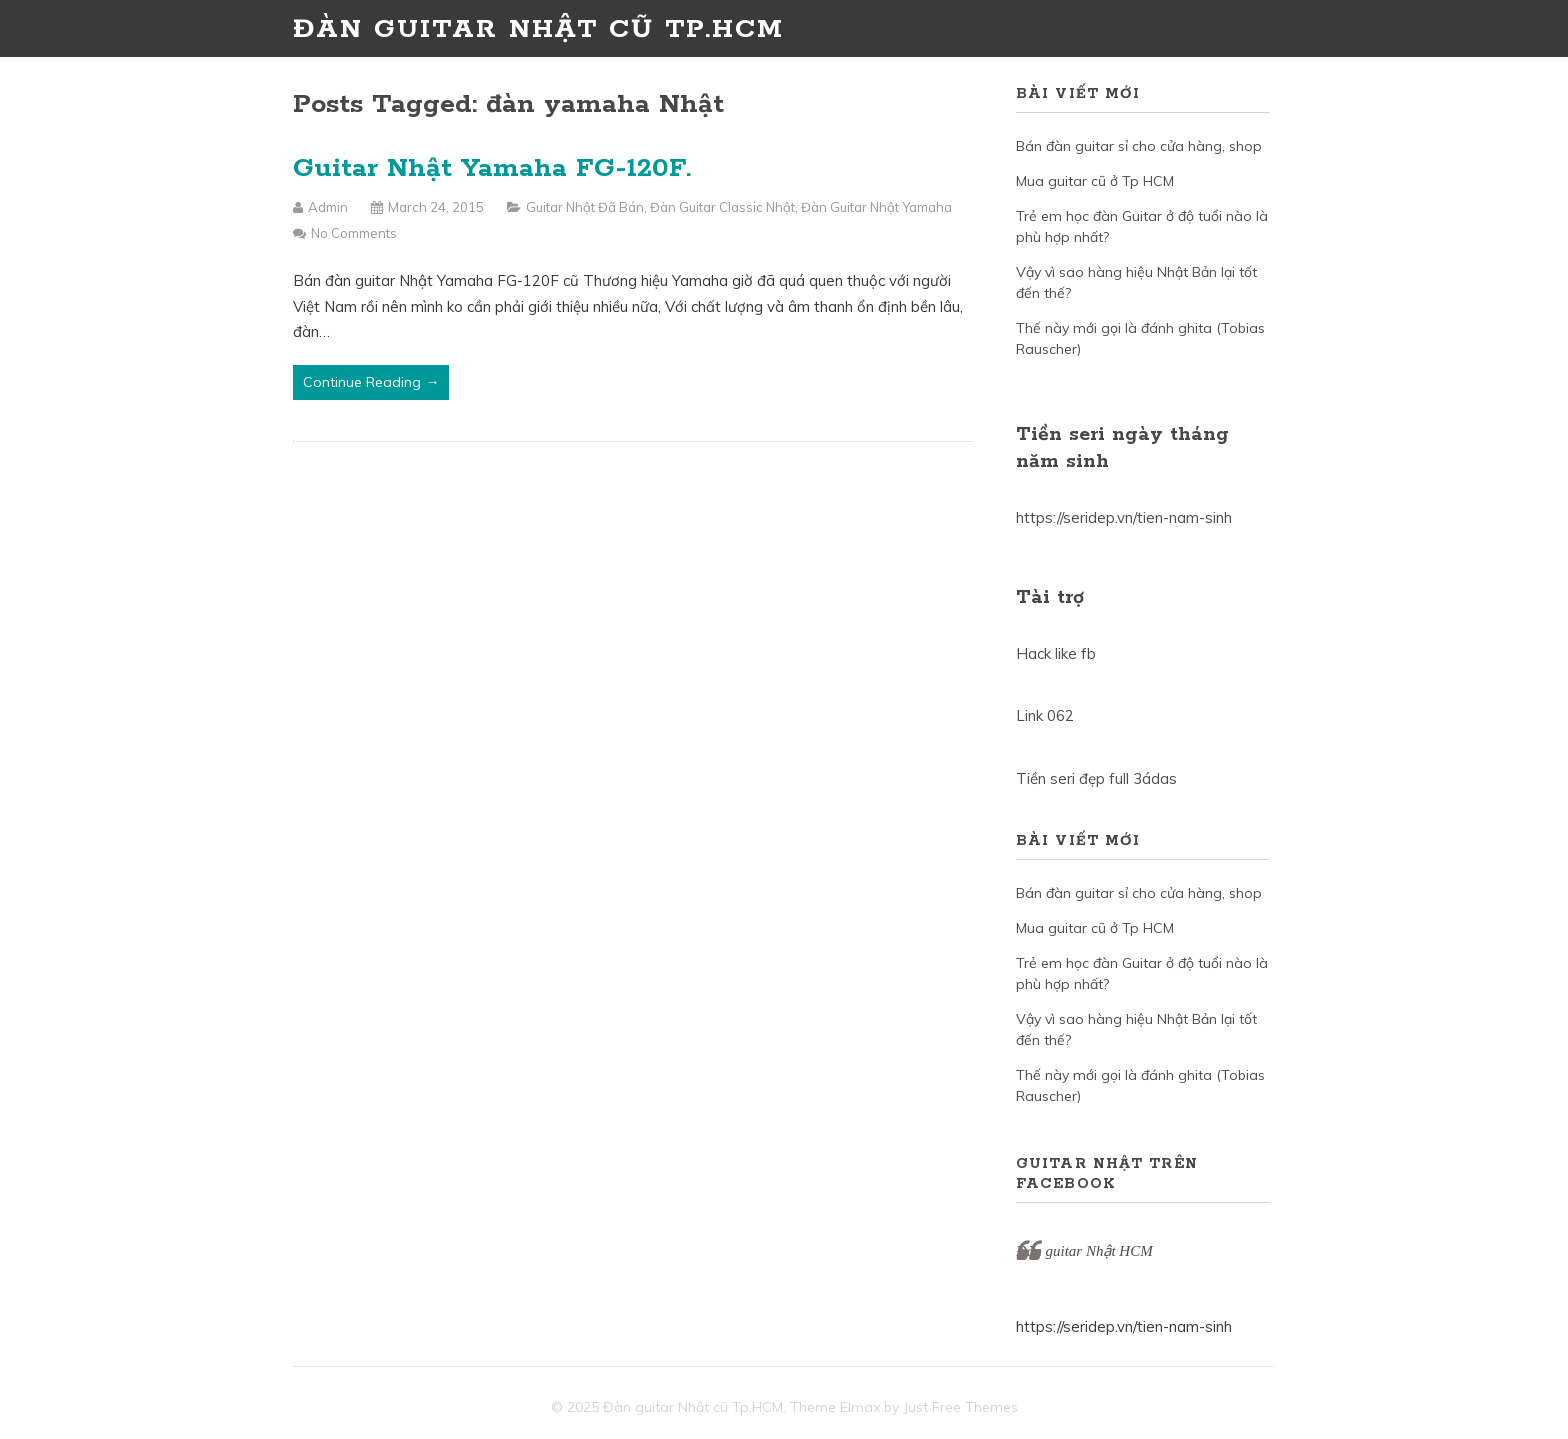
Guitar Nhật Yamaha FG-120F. (492, 168)
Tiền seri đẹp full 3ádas (1096, 778)
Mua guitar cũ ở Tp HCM (1095, 181)
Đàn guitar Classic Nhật (722, 207)
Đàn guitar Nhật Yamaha (876, 207)
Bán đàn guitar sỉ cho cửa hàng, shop (1139, 146)
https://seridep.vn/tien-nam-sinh (1124, 517)
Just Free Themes (960, 1407)
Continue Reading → (371, 382)
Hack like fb (1056, 653)
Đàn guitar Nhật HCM (1084, 1251)
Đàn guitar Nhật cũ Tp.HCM (538, 29)
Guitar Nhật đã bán (585, 207)
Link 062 (1045, 715)
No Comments (354, 233)
